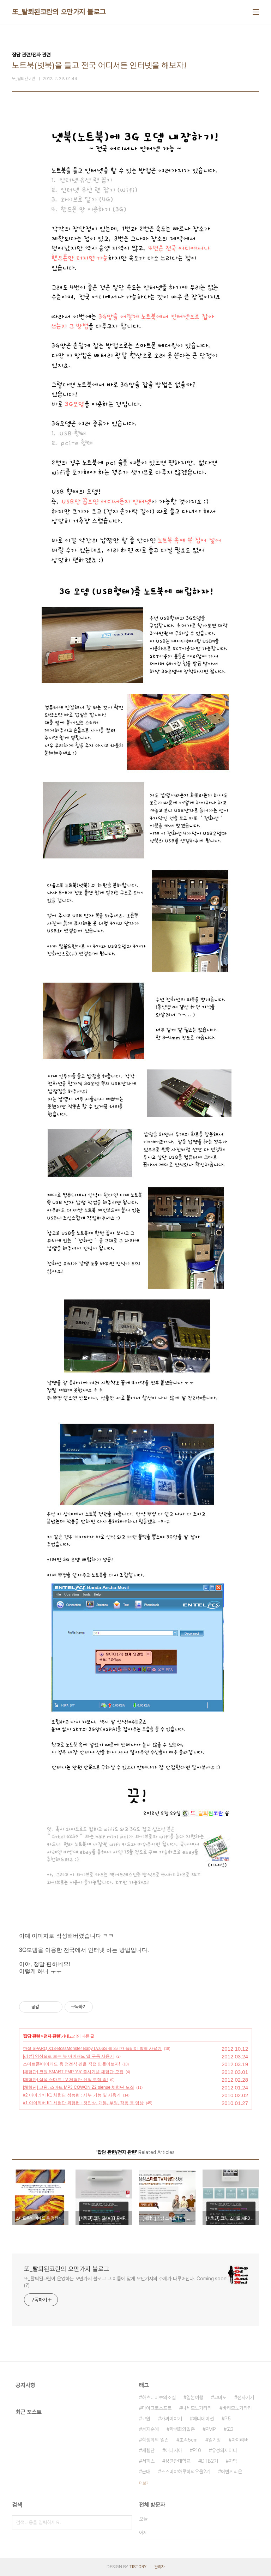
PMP (210, 2429)
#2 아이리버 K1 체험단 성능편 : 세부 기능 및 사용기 (72, 2095)
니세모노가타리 (197, 2408)
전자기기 (245, 2397)
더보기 (144, 2483)
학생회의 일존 (155, 2440)
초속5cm (188, 2440)
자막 (233, 2461)
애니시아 (173, 2450)
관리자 (159, 2566)
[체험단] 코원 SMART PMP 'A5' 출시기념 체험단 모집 (73, 2071)
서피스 (148, 2461)
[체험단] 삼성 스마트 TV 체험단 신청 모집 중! (65, 2079)
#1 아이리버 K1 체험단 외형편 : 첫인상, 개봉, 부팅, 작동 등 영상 (83, 2102)
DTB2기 (209, 2461)
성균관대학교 (178, 2461)
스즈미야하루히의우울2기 (185, 2471)
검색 (125, 2522)
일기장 (214, 2440)
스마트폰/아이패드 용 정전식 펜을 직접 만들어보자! (71, 2064)
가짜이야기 (171, 2418)
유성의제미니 (224, 2450)
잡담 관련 (31, 2036)
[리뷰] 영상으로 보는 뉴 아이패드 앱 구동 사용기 (68, 2056)
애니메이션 (203, 2418)
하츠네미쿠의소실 (159, 2397)
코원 (146, 2418)
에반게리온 (231, 2471)
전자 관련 (51, 2036)
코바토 (220, 2397)
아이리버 (239, 2440)
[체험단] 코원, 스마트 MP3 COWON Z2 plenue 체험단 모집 (78, 2087)
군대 (146, 2471)
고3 (230, 2429)
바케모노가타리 (237, 2408)
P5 (227, 2418)
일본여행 (194, 2397)
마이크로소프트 (156, 2408)
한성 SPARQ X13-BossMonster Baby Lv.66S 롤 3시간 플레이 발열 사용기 (92, 2048)
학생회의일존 (182, 2429)
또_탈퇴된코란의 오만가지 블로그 (59, 12)
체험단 (148, 2450)
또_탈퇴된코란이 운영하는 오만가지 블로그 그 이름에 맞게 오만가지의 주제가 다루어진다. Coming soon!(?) (126, 2282)
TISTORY (137, 2566)
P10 (197, 2450)
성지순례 (150, 2429)
